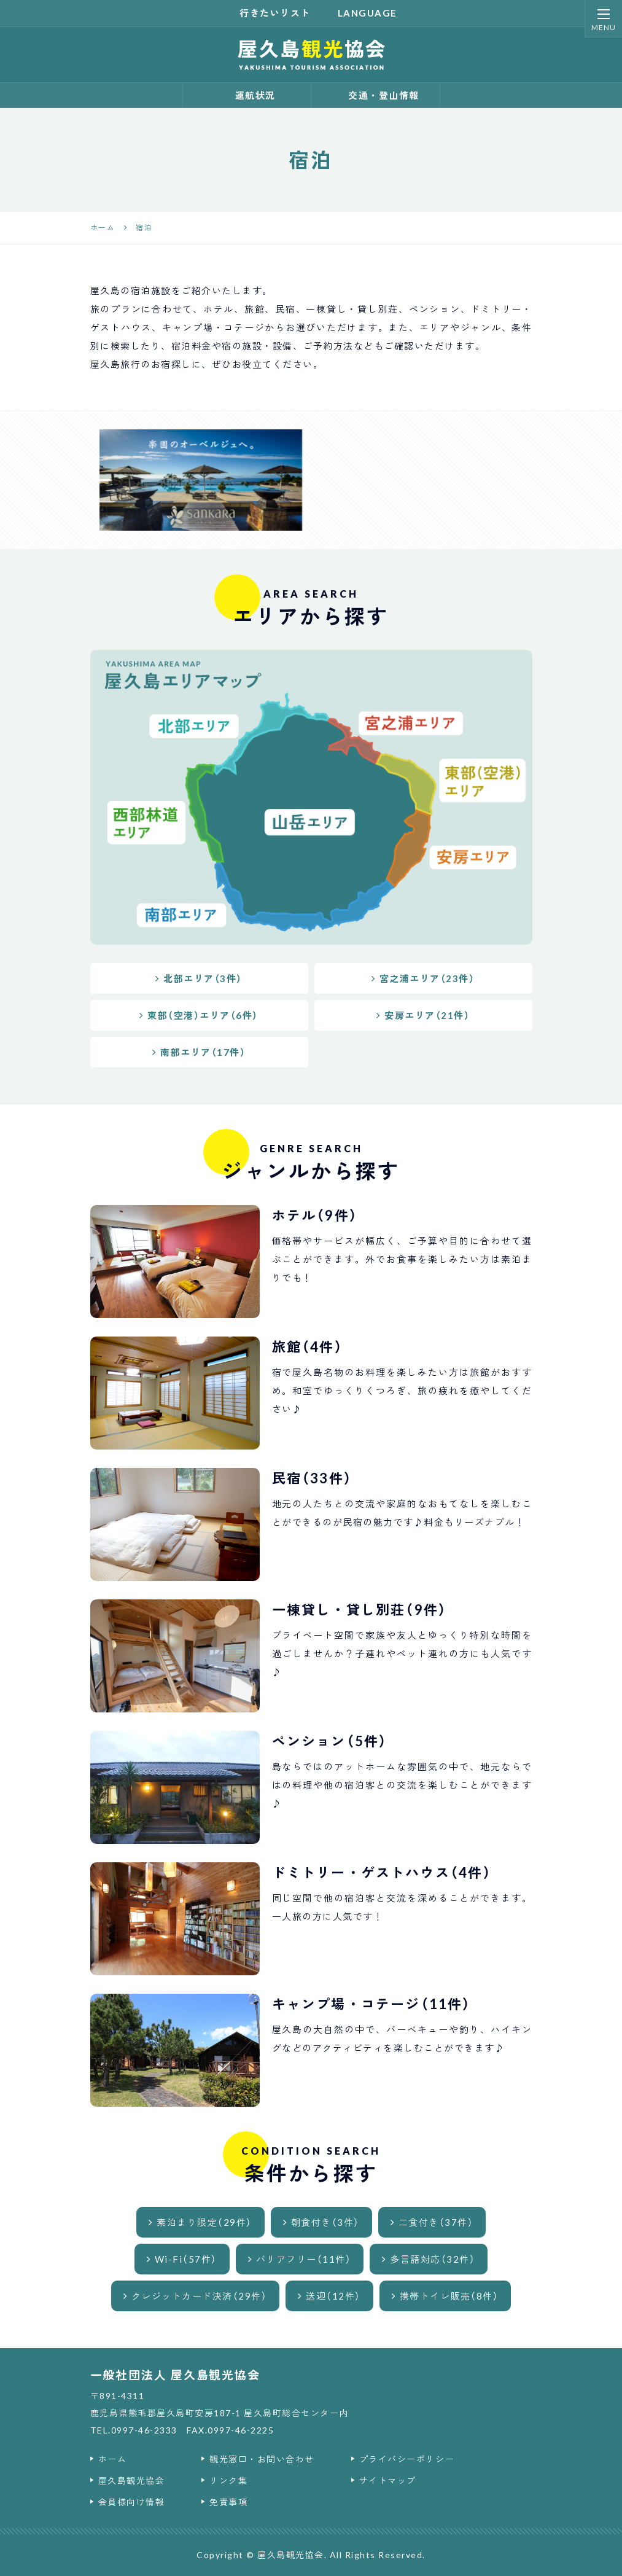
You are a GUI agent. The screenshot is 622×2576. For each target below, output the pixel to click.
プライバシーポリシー (406, 2459)
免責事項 (228, 2502)
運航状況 (247, 95)
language (360, 12)
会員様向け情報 (131, 2502)
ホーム (112, 2459)
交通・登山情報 (375, 95)
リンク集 (228, 2480)
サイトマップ (387, 2480)
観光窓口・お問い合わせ (261, 2459)
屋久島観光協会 (131, 2480)
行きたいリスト (268, 12)
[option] (200, 480)
